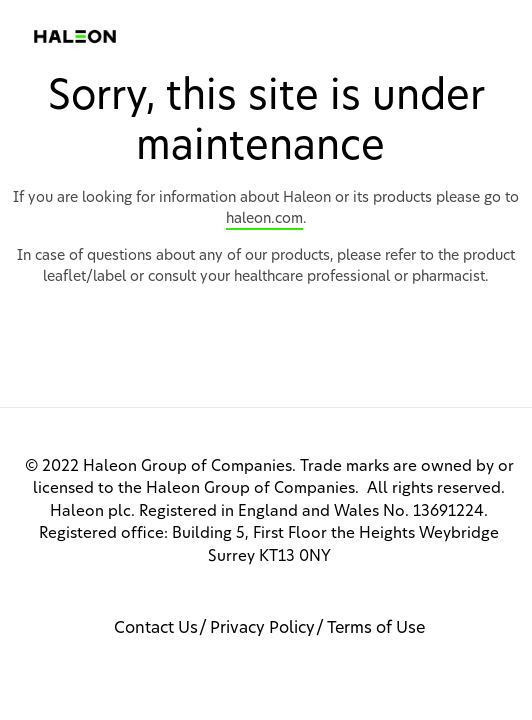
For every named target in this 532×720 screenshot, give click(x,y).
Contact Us (156, 628)
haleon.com (264, 219)
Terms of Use (376, 628)
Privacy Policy (262, 628)
